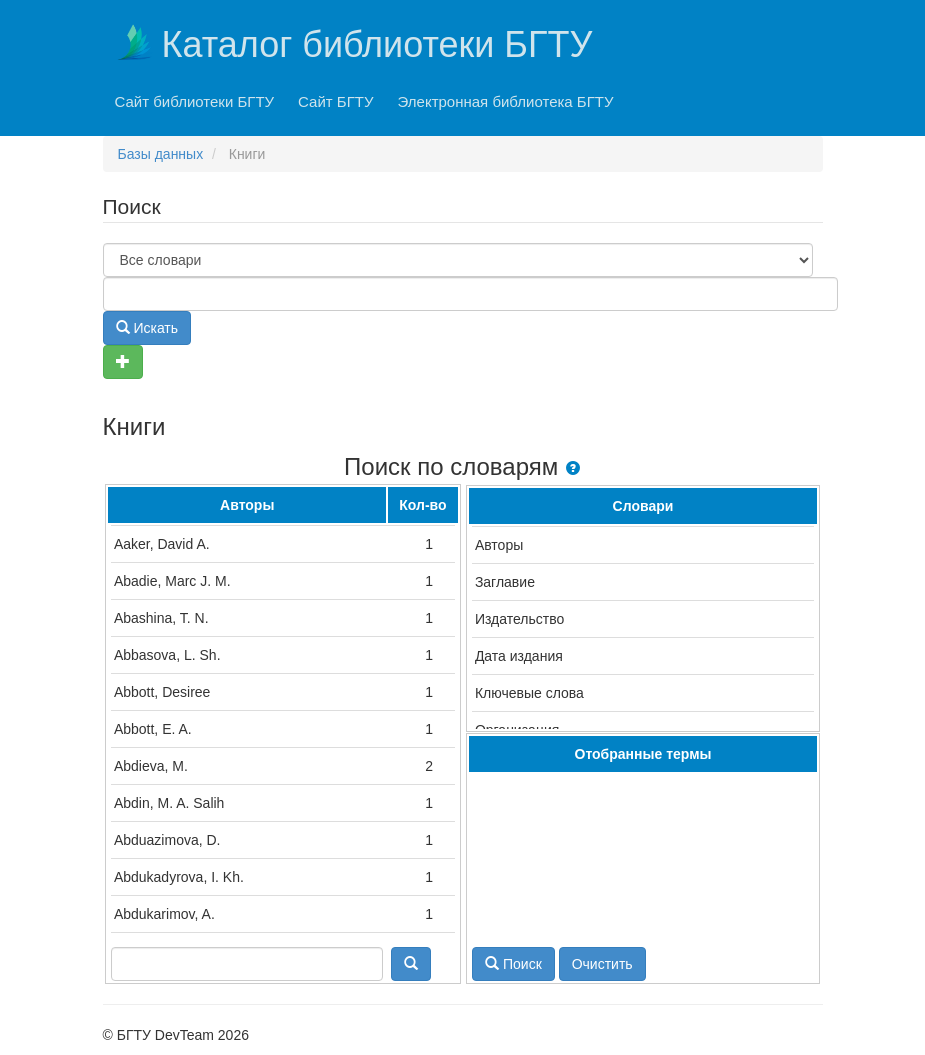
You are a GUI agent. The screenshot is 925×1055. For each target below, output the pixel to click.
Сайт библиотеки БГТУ (195, 101)
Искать (147, 328)
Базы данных (161, 154)
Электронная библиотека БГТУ (506, 101)
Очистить (602, 964)
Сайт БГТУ (335, 101)
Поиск (513, 964)
